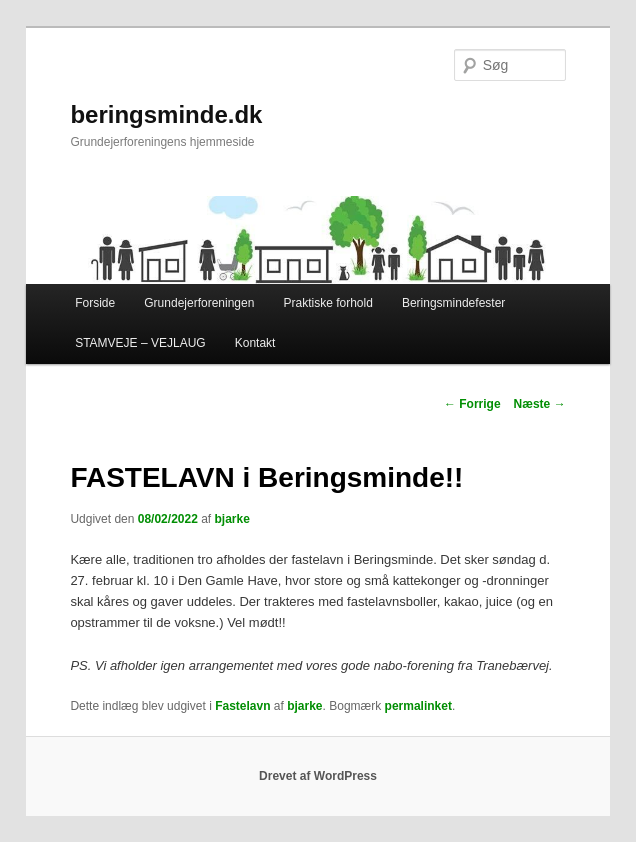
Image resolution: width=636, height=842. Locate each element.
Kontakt (255, 343)
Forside (95, 303)
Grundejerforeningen (199, 303)
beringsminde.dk (166, 114)
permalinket (418, 706)
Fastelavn (242, 706)
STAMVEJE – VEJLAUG (140, 343)
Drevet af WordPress (318, 776)
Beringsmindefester (453, 303)
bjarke (232, 519)
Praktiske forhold (327, 303)
